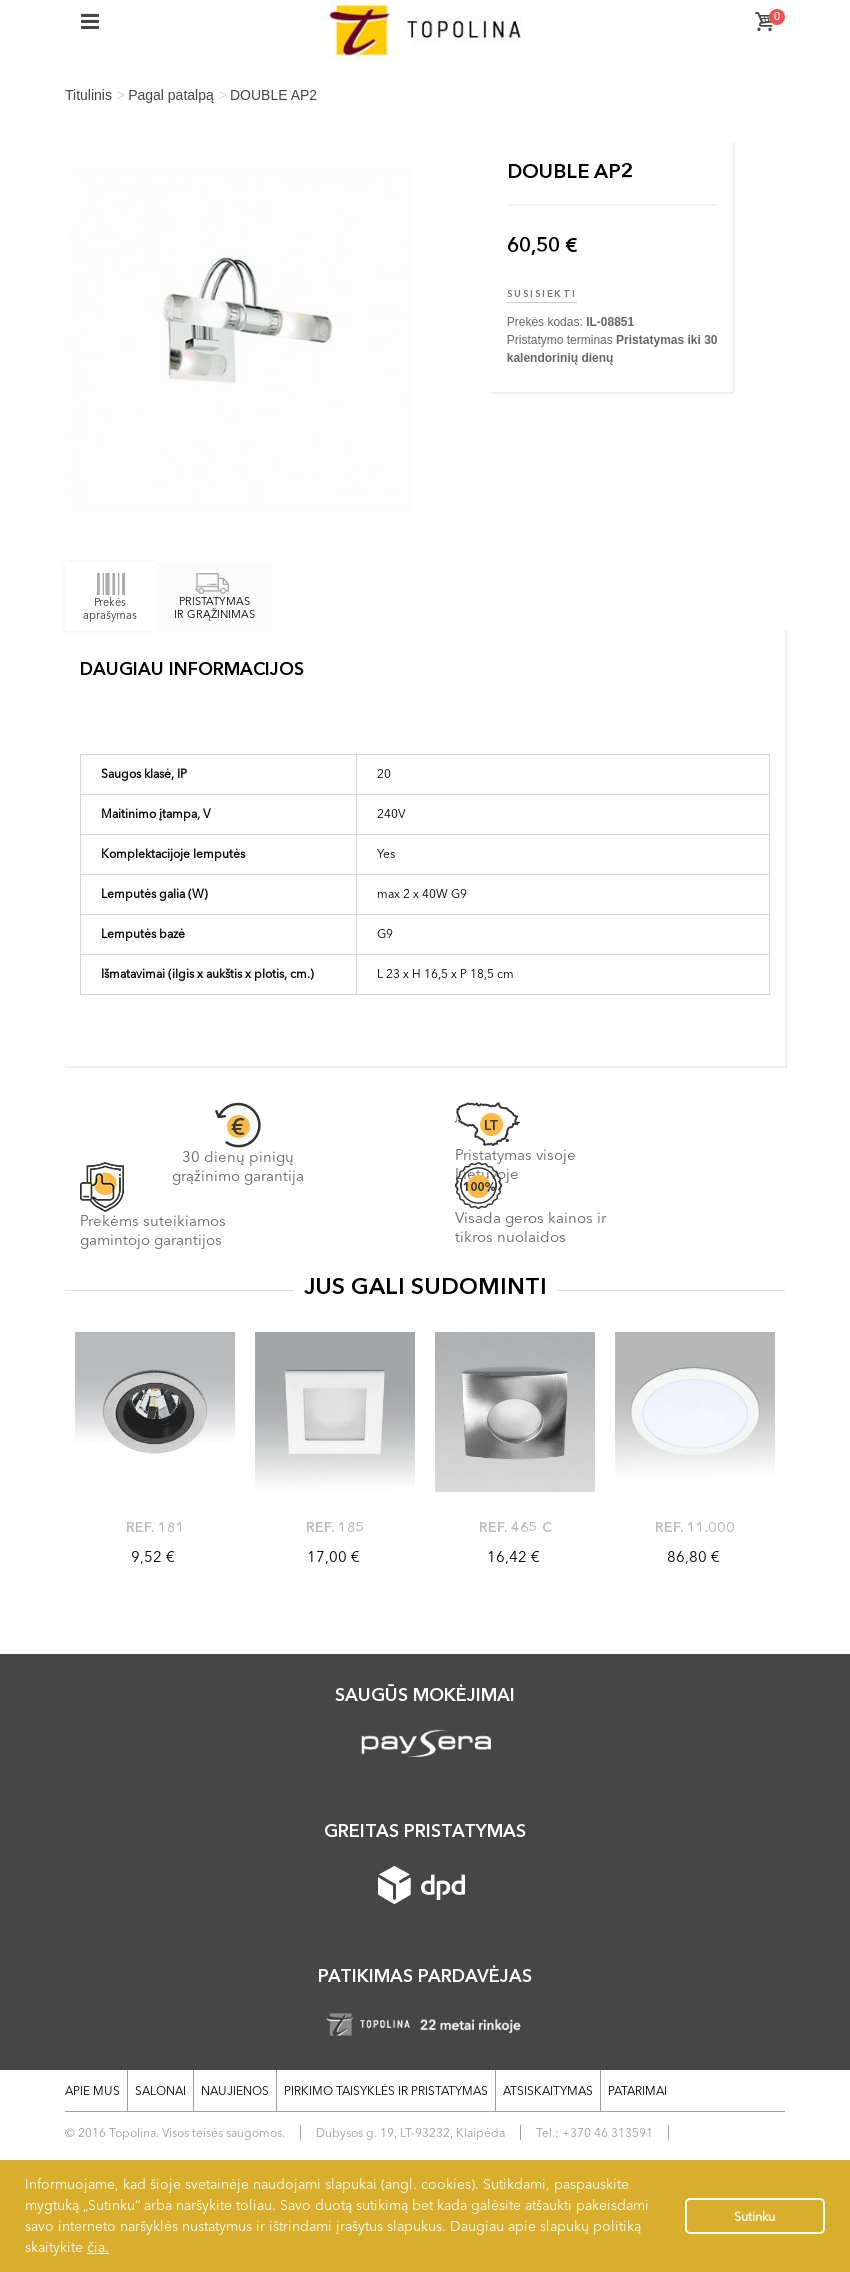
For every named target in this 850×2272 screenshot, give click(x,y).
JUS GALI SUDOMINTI (425, 1286)
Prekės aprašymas (110, 596)
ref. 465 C (515, 1527)
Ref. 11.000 (695, 1527)
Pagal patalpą (171, 95)
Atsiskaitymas (548, 2090)
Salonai (160, 2090)
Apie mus (92, 2090)
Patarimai (637, 2090)
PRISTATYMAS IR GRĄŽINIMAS (214, 597)
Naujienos (235, 2090)
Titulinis (88, 95)
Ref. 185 (335, 1527)
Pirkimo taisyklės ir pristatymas (386, 2090)
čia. (98, 2247)
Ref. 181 (155, 1527)
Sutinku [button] (754, 2216)
